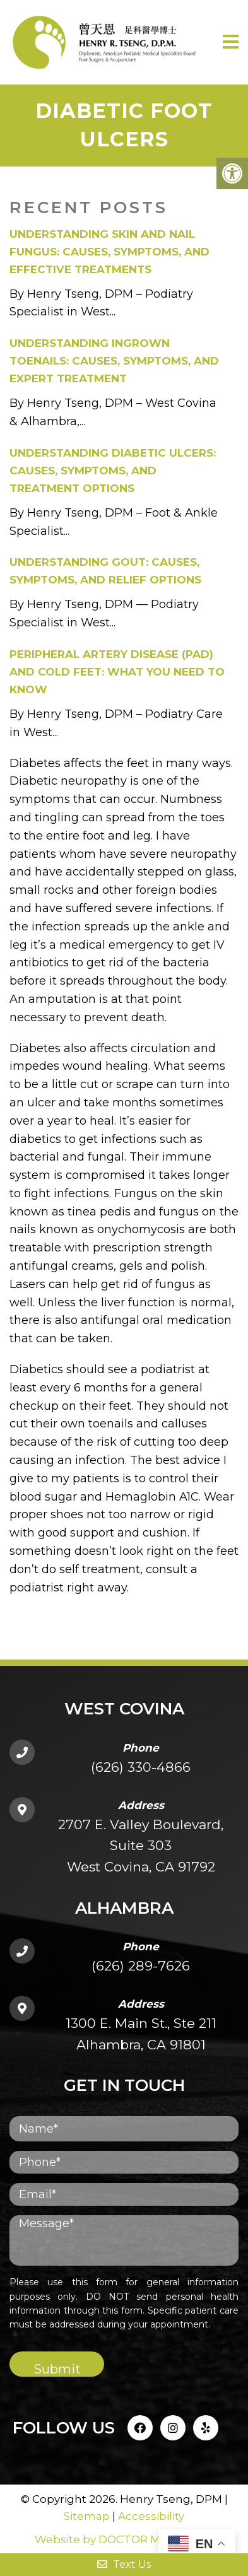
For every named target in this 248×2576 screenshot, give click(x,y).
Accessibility (151, 2516)
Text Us (124, 2564)
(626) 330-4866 (141, 1767)
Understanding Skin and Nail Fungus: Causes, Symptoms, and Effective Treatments (109, 252)
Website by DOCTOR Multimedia (124, 2539)
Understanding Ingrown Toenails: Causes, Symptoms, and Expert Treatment (114, 361)
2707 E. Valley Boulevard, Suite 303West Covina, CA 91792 (140, 1846)
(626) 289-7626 (141, 1966)
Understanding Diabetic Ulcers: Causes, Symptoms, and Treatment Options (112, 471)
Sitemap (87, 2516)
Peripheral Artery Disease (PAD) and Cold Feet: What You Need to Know (117, 672)
